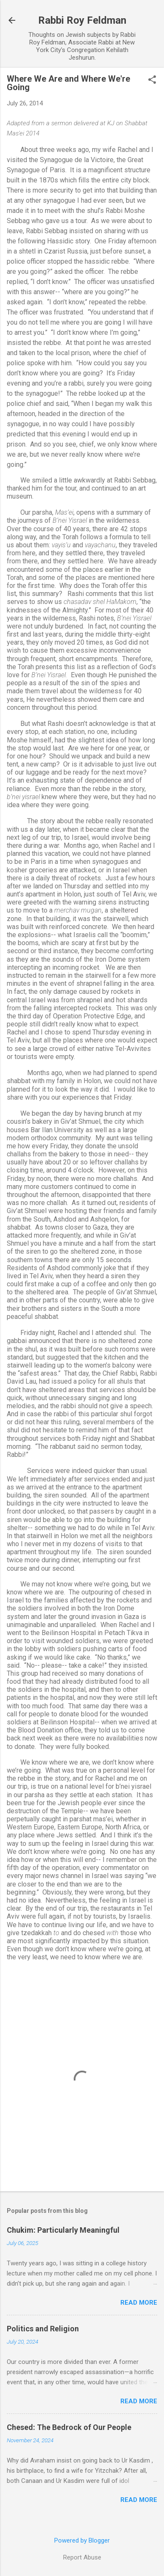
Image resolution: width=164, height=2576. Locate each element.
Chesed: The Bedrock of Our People (69, 2427)
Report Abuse (82, 2557)
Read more (138, 2302)
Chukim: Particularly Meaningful (63, 2230)
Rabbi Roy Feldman (82, 20)
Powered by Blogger (82, 2540)
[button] (152, 80)
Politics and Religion (43, 2328)
